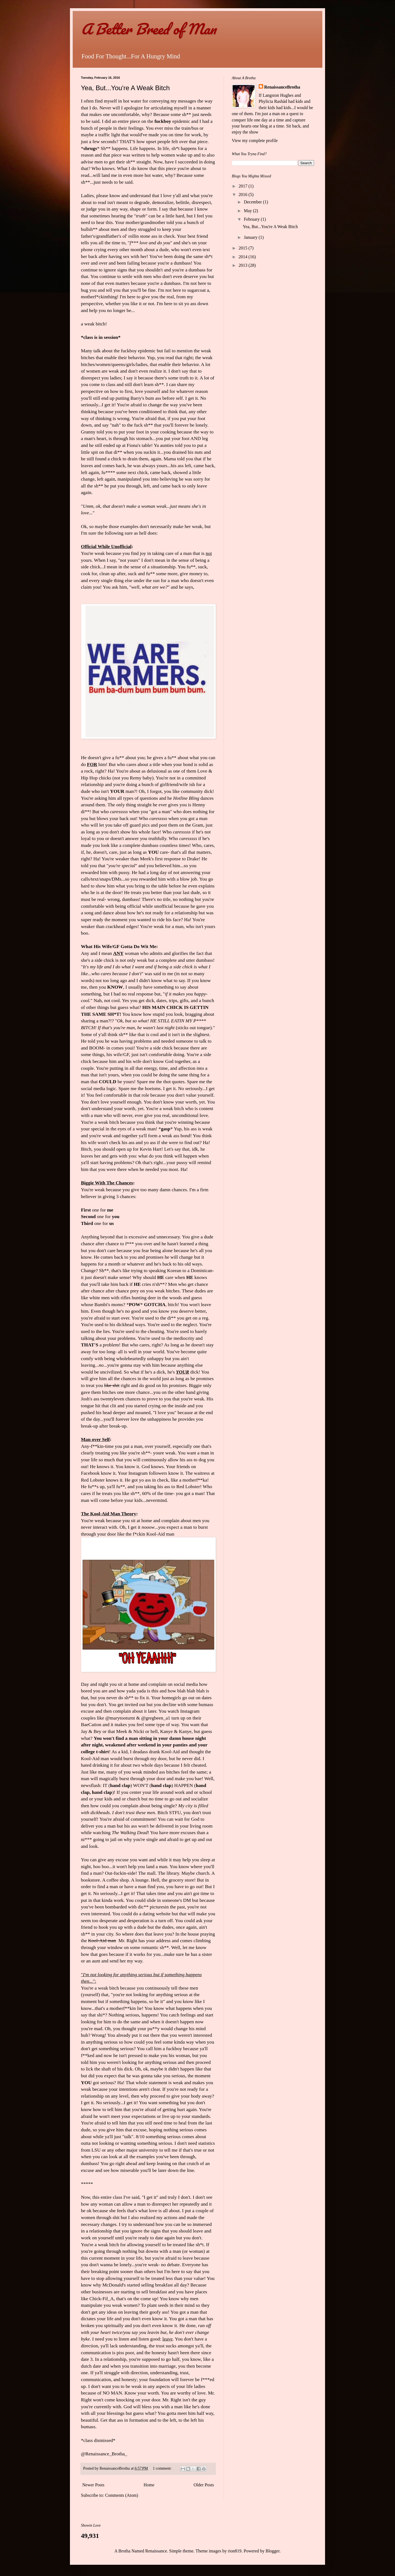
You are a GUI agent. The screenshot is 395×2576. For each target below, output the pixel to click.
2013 (244, 265)
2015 (244, 248)
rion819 (234, 2551)
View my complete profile (255, 140)
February (252, 219)
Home (149, 2485)
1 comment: (163, 2468)
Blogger (273, 2551)
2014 (244, 256)
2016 (244, 194)
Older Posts (204, 2485)
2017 (244, 186)
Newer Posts (93, 2485)
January (251, 237)
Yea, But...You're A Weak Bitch (125, 88)
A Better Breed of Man (148, 28)
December (253, 202)
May (248, 210)
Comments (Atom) (121, 2495)
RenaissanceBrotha (282, 87)
